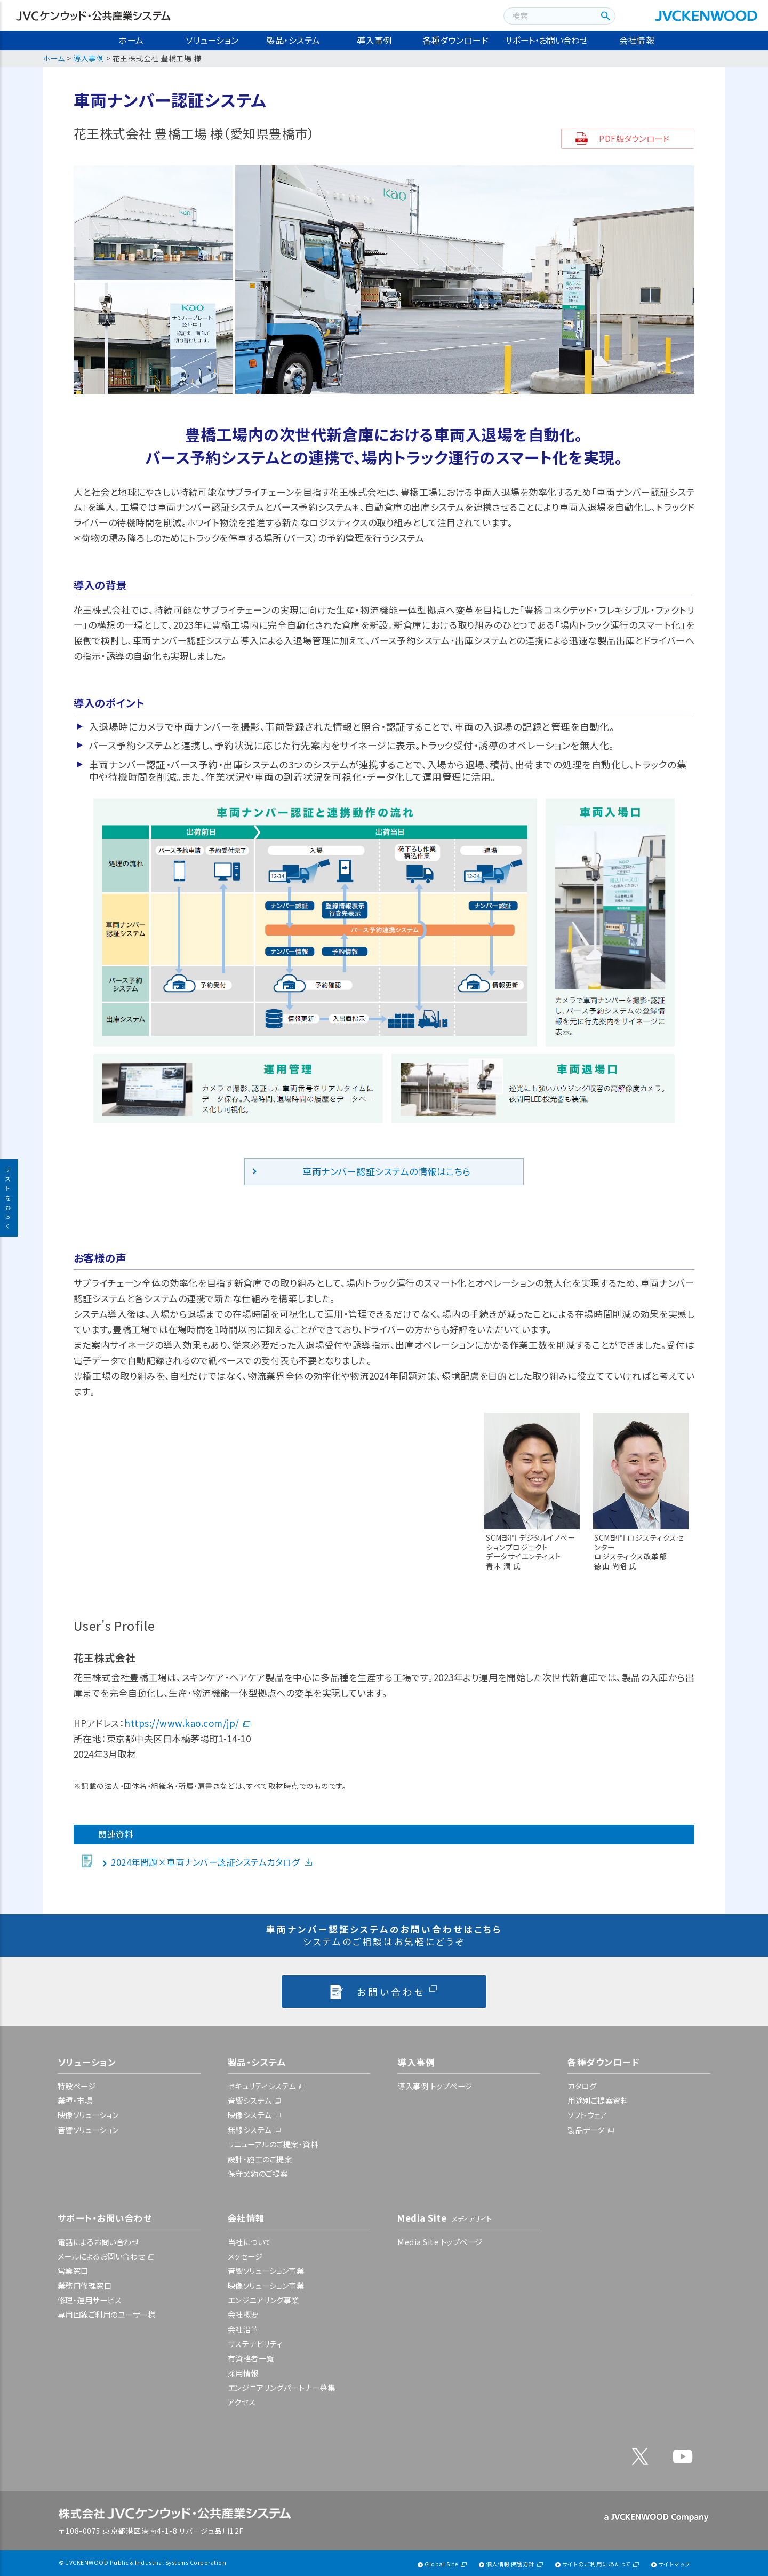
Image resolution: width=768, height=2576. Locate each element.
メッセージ (245, 2256)
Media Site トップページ (440, 2241)
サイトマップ (674, 2564)
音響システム (249, 2100)
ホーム (131, 40)
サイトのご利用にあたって (596, 2564)
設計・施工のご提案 (260, 2159)
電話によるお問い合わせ (98, 2241)
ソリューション (212, 40)
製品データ (586, 2129)
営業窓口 (73, 2270)
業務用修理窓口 (85, 2285)
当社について (250, 2241)
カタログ (581, 2085)
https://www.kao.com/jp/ (181, 1723)
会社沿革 (243, 2329)
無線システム (249, 2129)
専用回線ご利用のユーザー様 (107, 2314)
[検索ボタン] (604, 16)
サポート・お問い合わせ (546, 40)
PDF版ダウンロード (634, 138)
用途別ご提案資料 (597, 2100)
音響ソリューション (88, 2129)
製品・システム (293, 40)
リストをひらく (8, 1198)
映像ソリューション (88, 2114)
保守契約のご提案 (258, 2173)
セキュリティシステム (262, 2085)
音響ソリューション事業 (266, 2270)
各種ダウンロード (455, 40)
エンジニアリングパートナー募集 (281, 2387)
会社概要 (243, 2314)
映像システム (249, 2114)
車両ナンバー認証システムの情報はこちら (386, 1171)
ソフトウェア (587, 2114)
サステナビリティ (255, 2343)
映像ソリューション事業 (266, 2285)
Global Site (442, 2564)
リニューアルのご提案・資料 (273, 2144)
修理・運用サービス (90, 2299)
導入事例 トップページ (435, 2085)
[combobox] (548, 16)
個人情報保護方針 (510, 2564)
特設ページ (77, 2085)
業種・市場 (75, 2100)
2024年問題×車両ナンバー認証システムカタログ (205, 1862)
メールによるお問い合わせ (101, 2256)
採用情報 (243, 2373)
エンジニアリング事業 (263, 2299)
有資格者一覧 (251, 2358)
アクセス (242, 2401)
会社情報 (636, 40)
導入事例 (374, 40)
